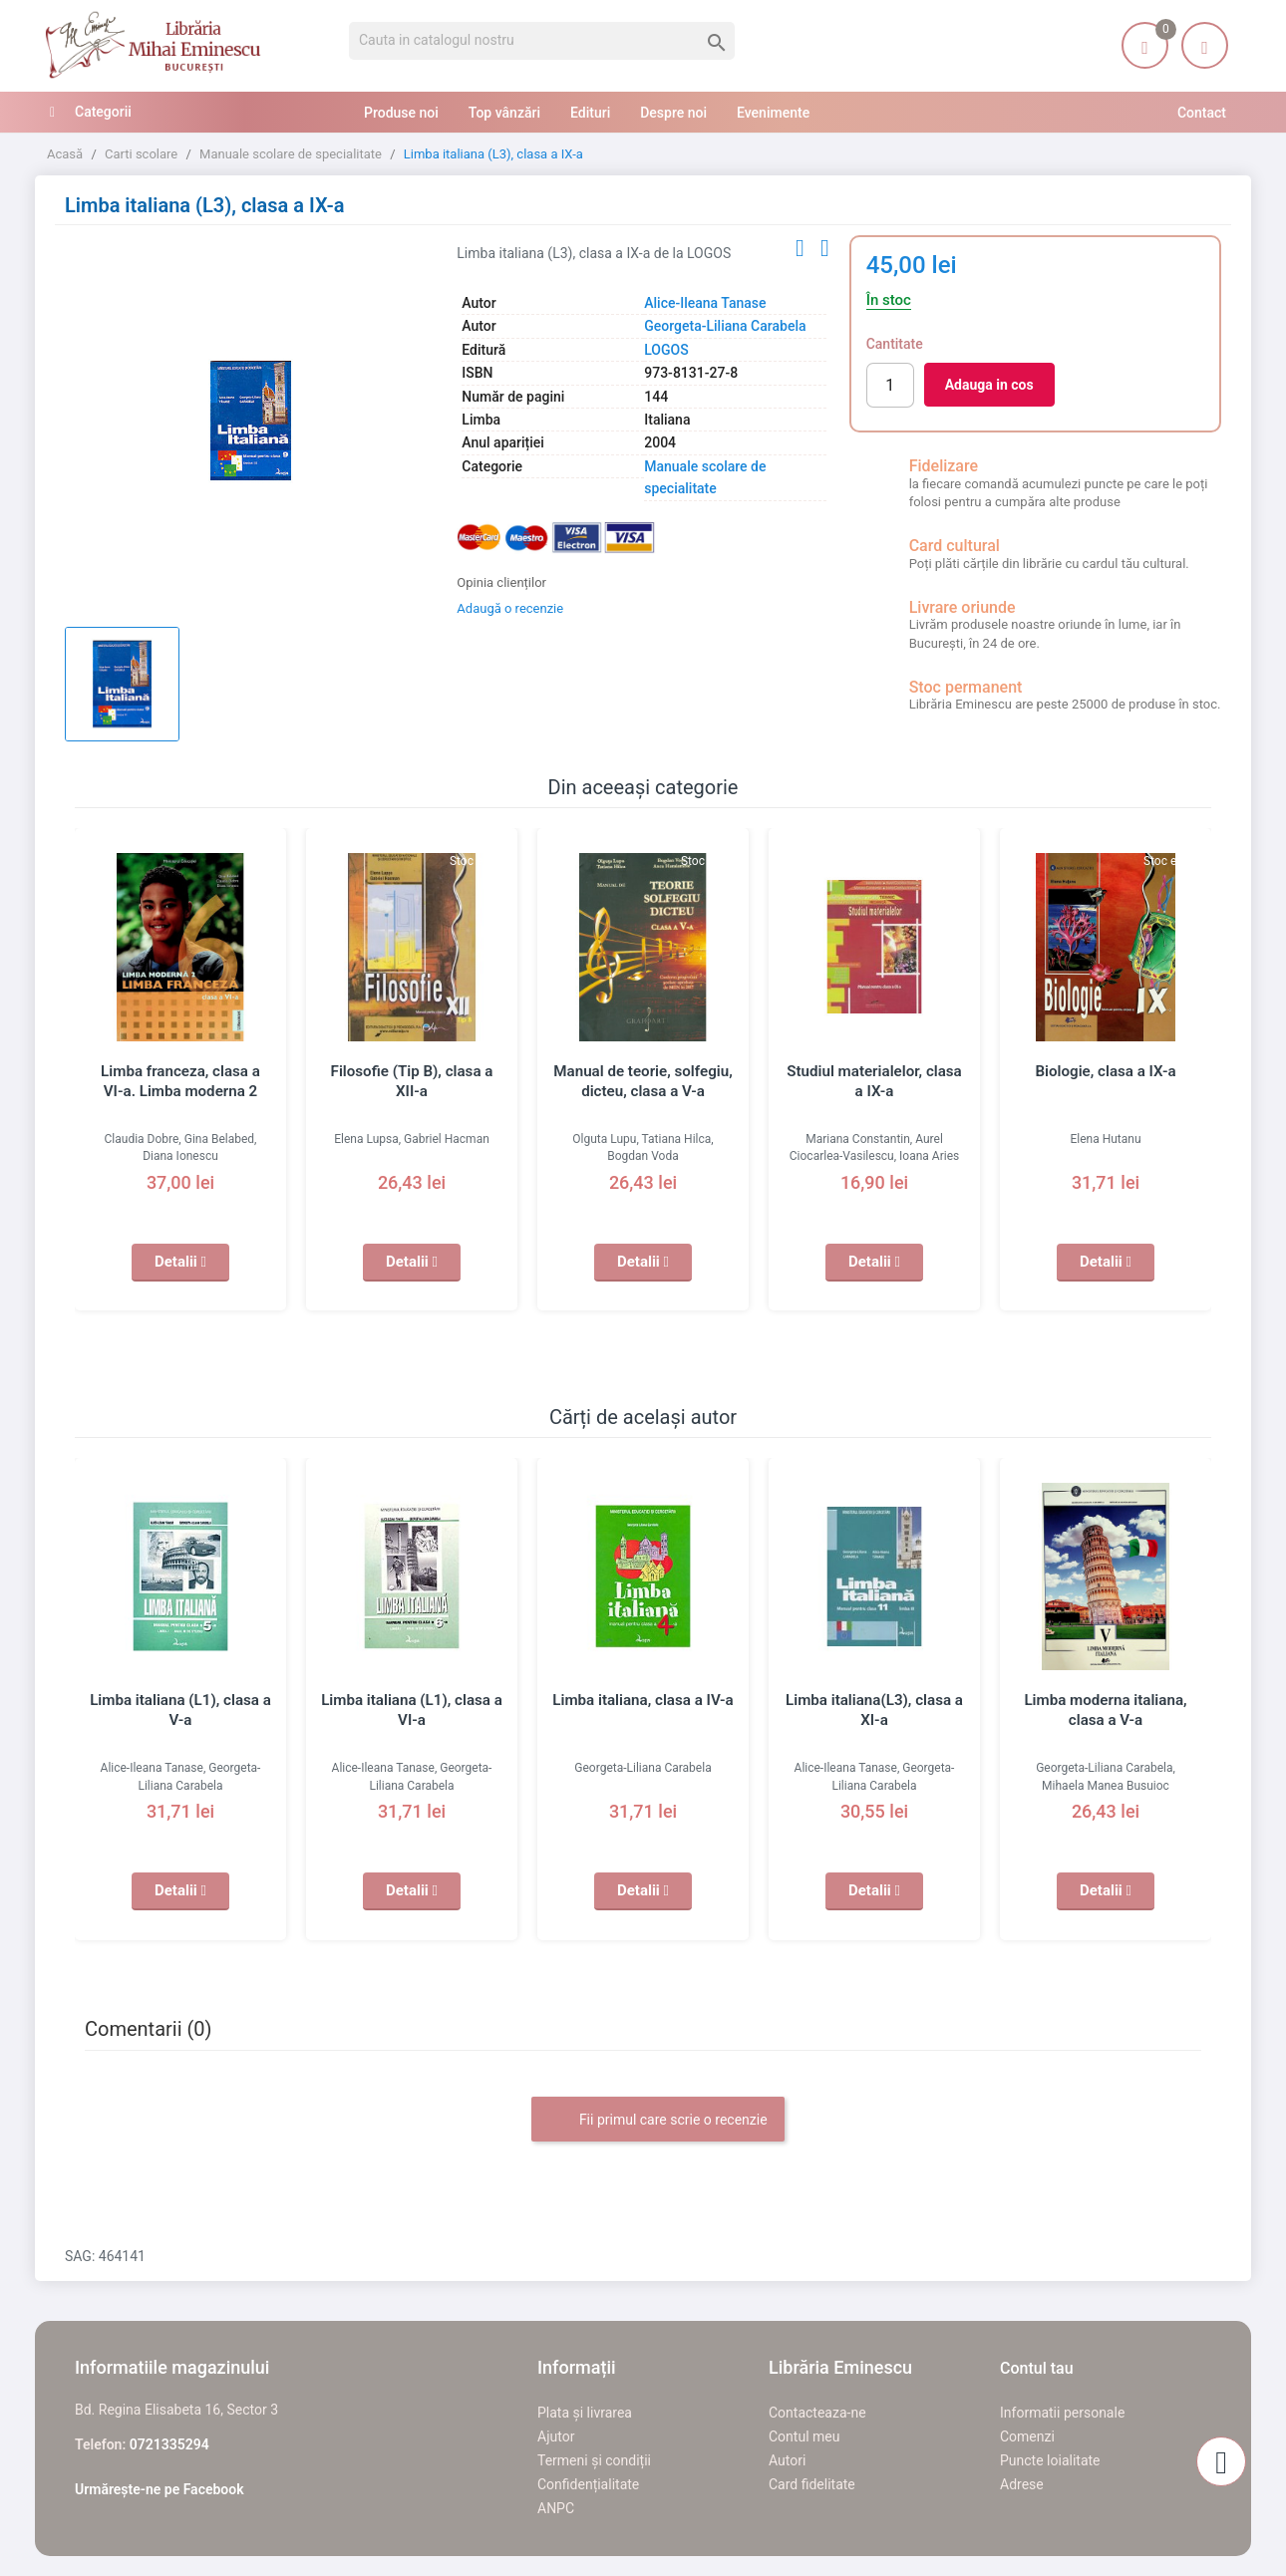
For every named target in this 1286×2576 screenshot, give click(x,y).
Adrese (1022, 2484)
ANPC (555, 2508)
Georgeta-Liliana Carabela (724, 326)
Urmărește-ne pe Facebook (159, 2489)
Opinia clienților (501, 582)
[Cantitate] (890, 385)
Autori (787, 2460)
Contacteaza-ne (817, 2413)
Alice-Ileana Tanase (705, 303)
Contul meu (804, 2436)
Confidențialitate (588, 2484)
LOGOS (666, 350)
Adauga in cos (989, 385)
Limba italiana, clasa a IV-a (643, 1700)
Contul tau (1037, 2368)
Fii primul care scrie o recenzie (657, 2121)
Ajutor (555, 2436)
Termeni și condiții (594, 2460)
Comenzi (1027, 2436)
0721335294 (169, 2444)
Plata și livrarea (584, 2413)
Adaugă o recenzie (510, 608)
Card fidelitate (812, 2484)
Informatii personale (1062, 2413)
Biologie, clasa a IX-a (1105, 1071)
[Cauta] (542, 41)
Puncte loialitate (1050, 2460)
